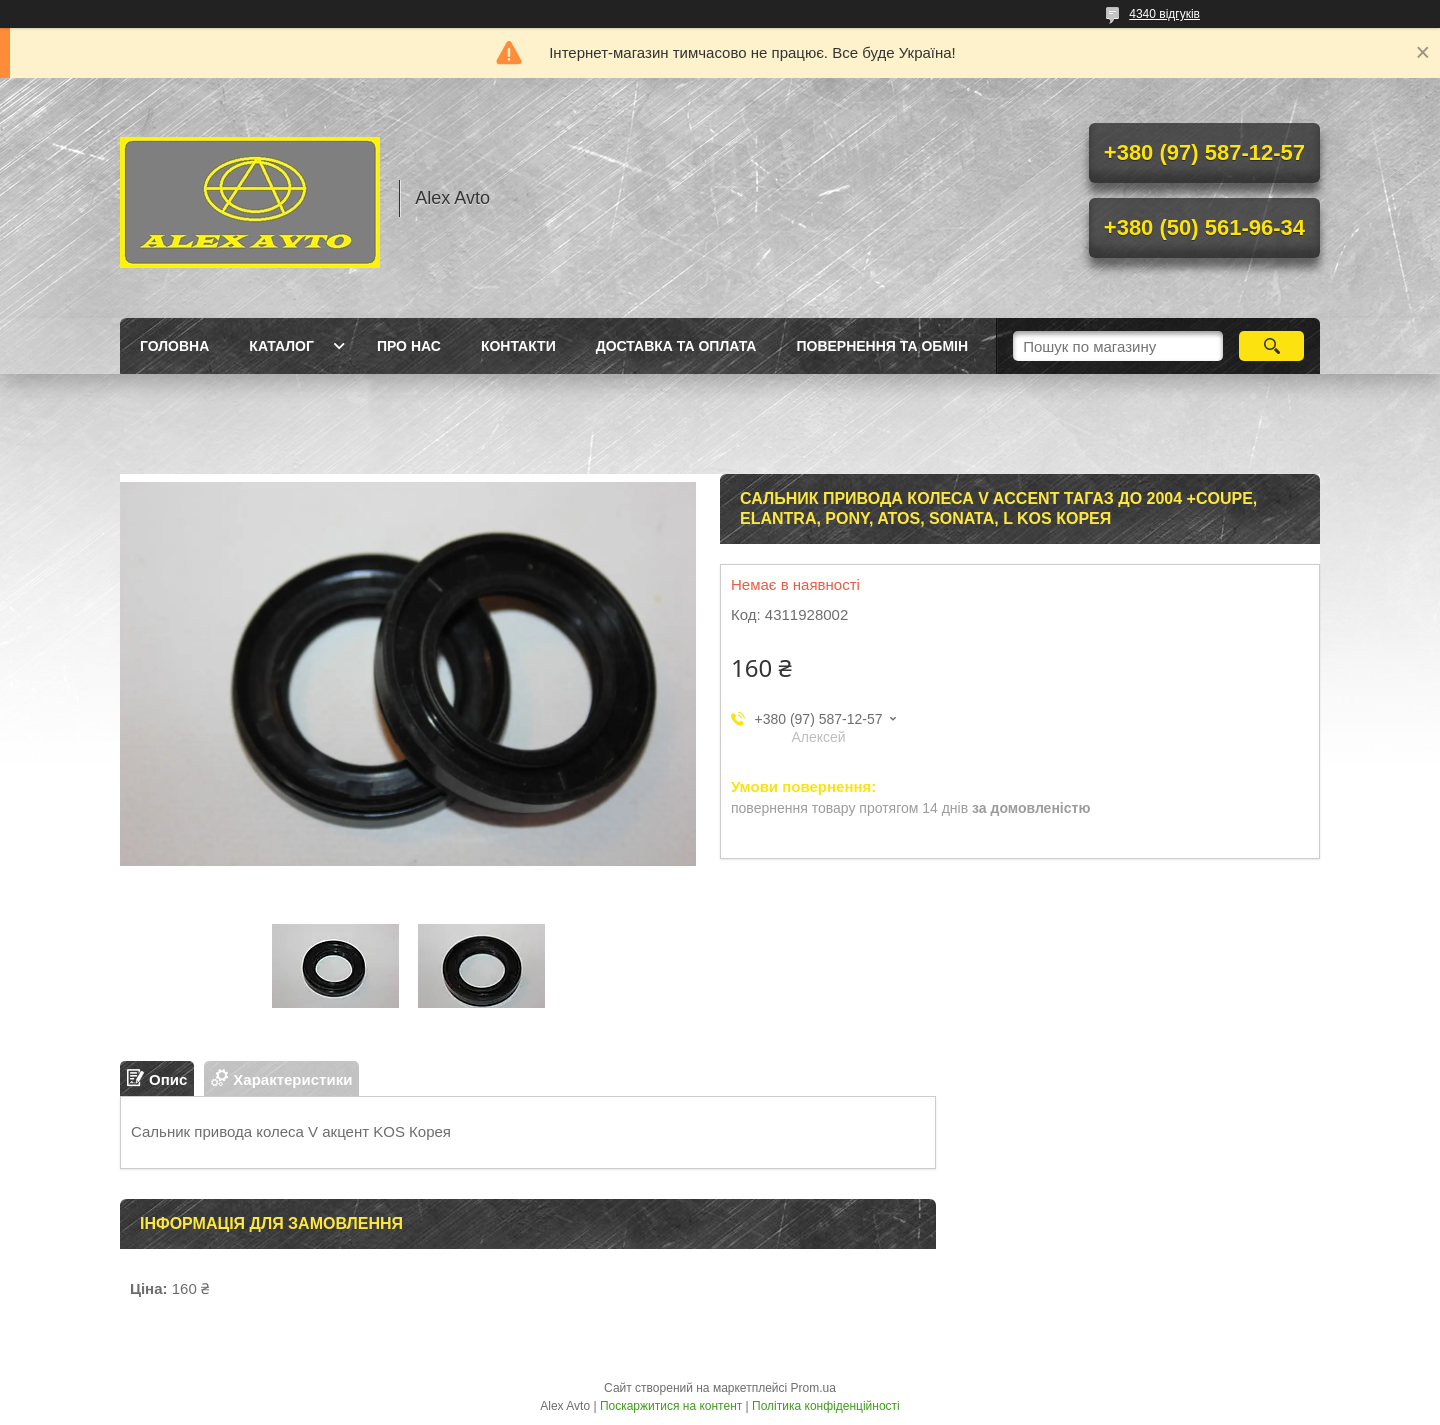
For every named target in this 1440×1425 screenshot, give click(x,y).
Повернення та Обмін (882, 346)
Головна (174, 346)
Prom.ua (813, 1388)
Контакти (518, 346)
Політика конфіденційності (826, 1406)
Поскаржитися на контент (671, 1406)
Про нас (409, 346)
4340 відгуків (1164, 14)
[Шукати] (1271, 346)
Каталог (281, 346)
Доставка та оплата (676, 346)
